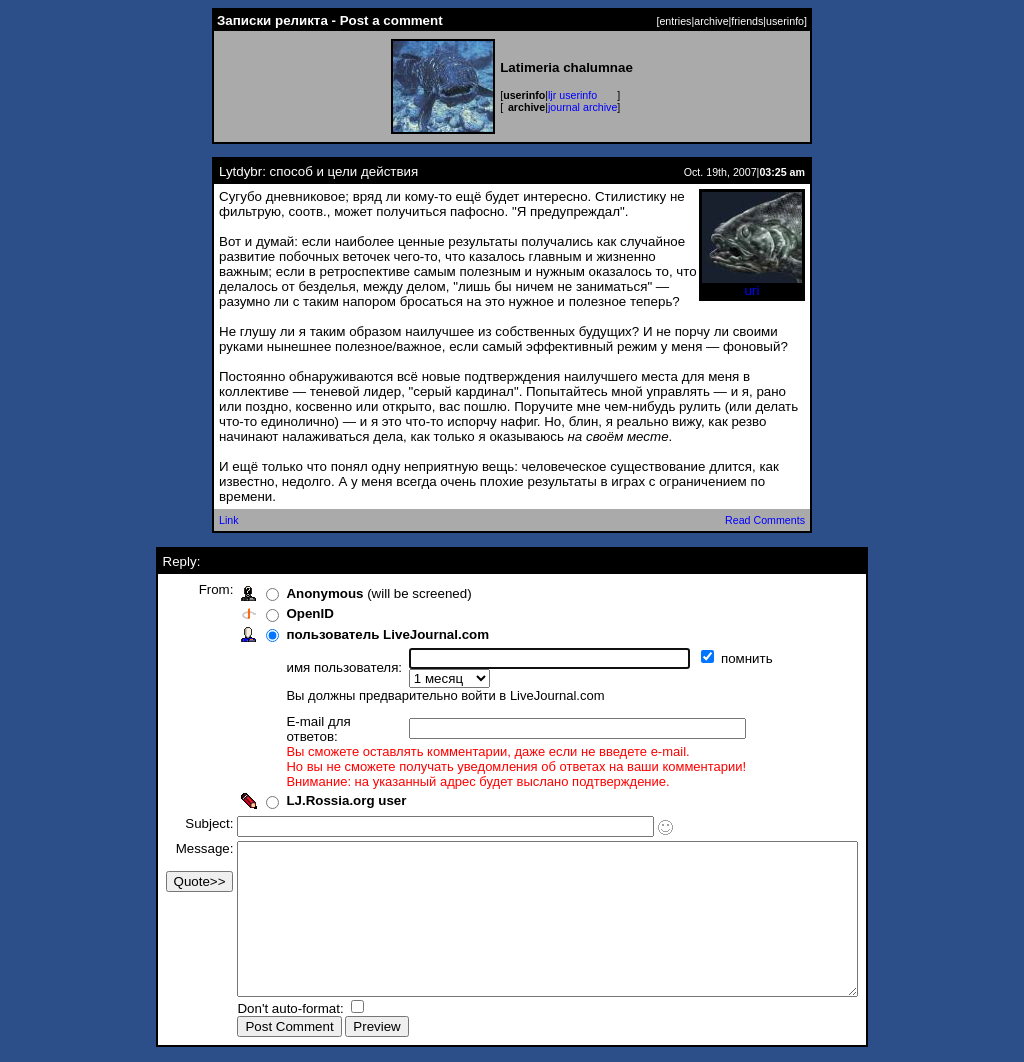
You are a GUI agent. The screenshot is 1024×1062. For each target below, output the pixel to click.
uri (752, 284)
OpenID (272, 613)
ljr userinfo (572, 95)
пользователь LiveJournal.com (350, 634)
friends (747, 21)
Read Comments (765, 520)
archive (711, 21)
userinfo (785, 21)
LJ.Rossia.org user (309, 772)
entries (675, 21)
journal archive (582, 107)
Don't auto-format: (255, 1010)
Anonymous (287, 593)
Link (229, 520)
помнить (711, 658)
